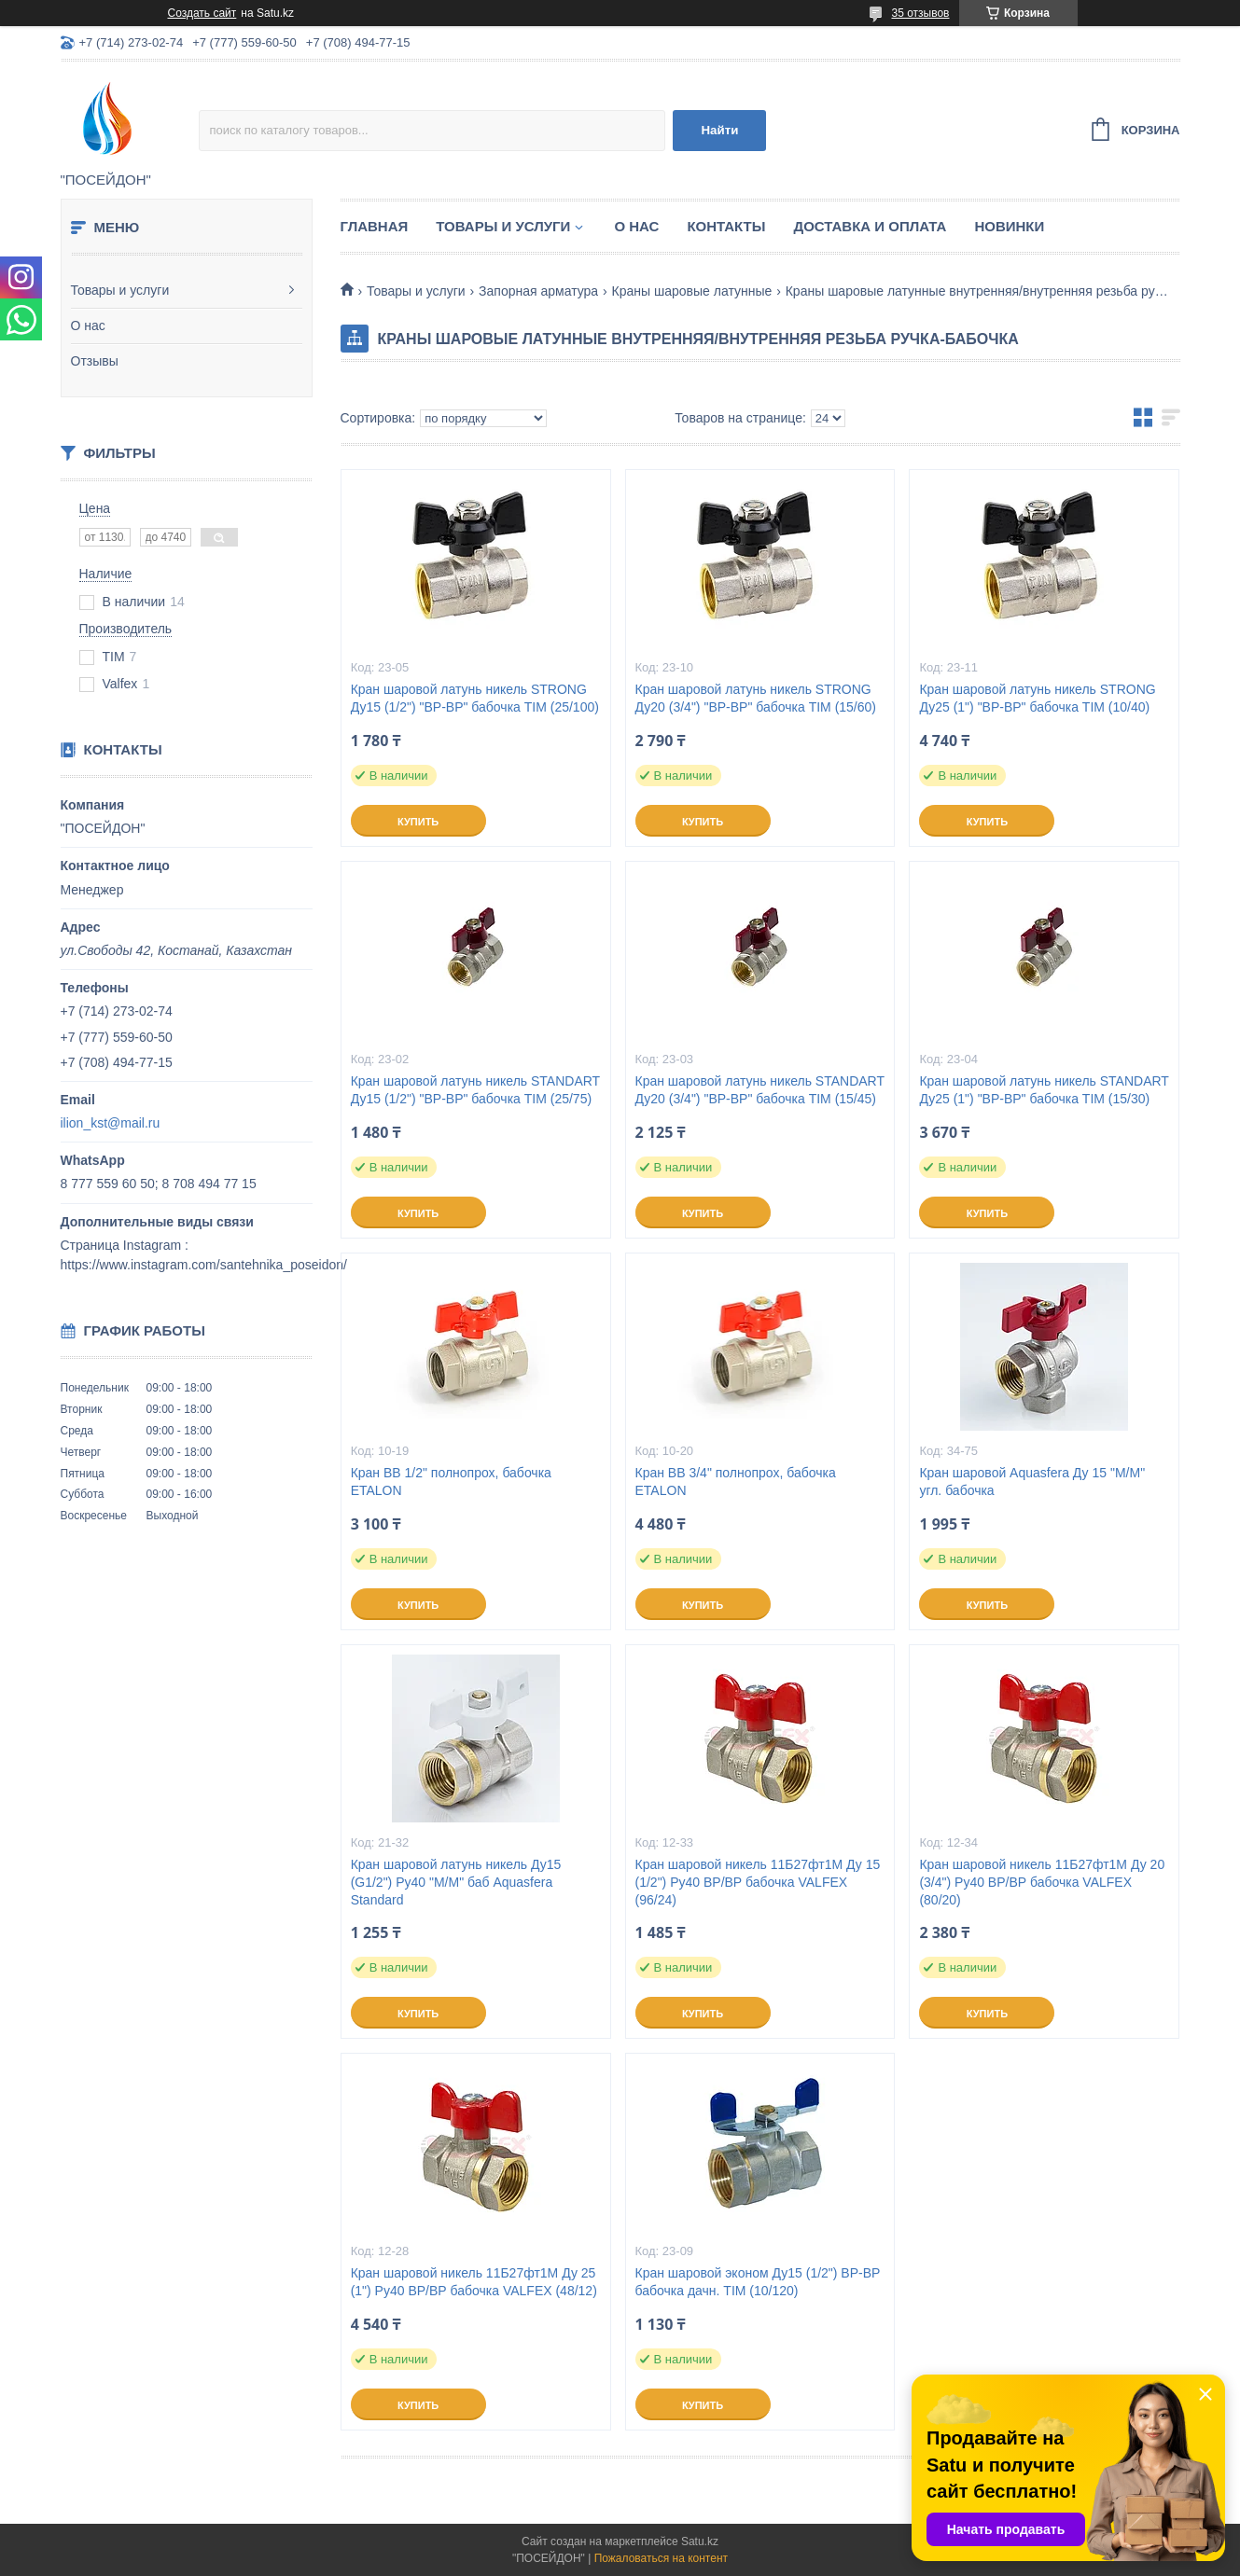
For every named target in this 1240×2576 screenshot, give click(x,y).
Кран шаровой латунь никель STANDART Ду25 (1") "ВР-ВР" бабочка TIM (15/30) (1043, 1089)
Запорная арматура (538, 291)
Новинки (1009, 226)
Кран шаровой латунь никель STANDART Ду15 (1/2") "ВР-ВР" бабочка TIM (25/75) (475, 1089)
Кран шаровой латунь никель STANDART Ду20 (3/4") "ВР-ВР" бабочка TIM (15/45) (760, 1089)
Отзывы (94, 360)
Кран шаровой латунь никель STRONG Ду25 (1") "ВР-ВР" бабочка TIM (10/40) (1037, 698)
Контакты (726, 226)
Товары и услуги (120, 290)
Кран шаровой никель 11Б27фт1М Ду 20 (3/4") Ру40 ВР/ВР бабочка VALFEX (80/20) (1041, 1882)
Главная (375, 226)
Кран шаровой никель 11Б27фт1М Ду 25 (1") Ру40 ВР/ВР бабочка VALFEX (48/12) (474, 2281)
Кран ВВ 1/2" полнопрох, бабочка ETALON (451, 1481)
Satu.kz (699, 2541)
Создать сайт (202, 13)
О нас (88, 325)
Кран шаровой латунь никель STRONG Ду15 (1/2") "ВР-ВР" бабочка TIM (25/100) (475, 698)
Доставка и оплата (869, 226)
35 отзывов (920, 13)
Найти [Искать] (719, 130)
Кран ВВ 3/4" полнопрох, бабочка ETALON (735, 1481)
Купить (418, 821)
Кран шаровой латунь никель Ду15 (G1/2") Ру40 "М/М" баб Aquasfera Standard (456, 1882)
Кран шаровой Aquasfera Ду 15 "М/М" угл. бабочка (1032, 1481)
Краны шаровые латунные (692, 291)
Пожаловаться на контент (661, 2558)
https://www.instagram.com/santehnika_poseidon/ (204, 1264)
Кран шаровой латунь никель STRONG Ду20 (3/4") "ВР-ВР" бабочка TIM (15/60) (755, 698)
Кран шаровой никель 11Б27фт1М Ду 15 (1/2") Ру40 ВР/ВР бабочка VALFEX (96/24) (758, 1882)
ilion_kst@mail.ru (110, 1122)
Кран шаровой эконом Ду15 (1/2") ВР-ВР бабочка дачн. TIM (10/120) (758, 2281)
